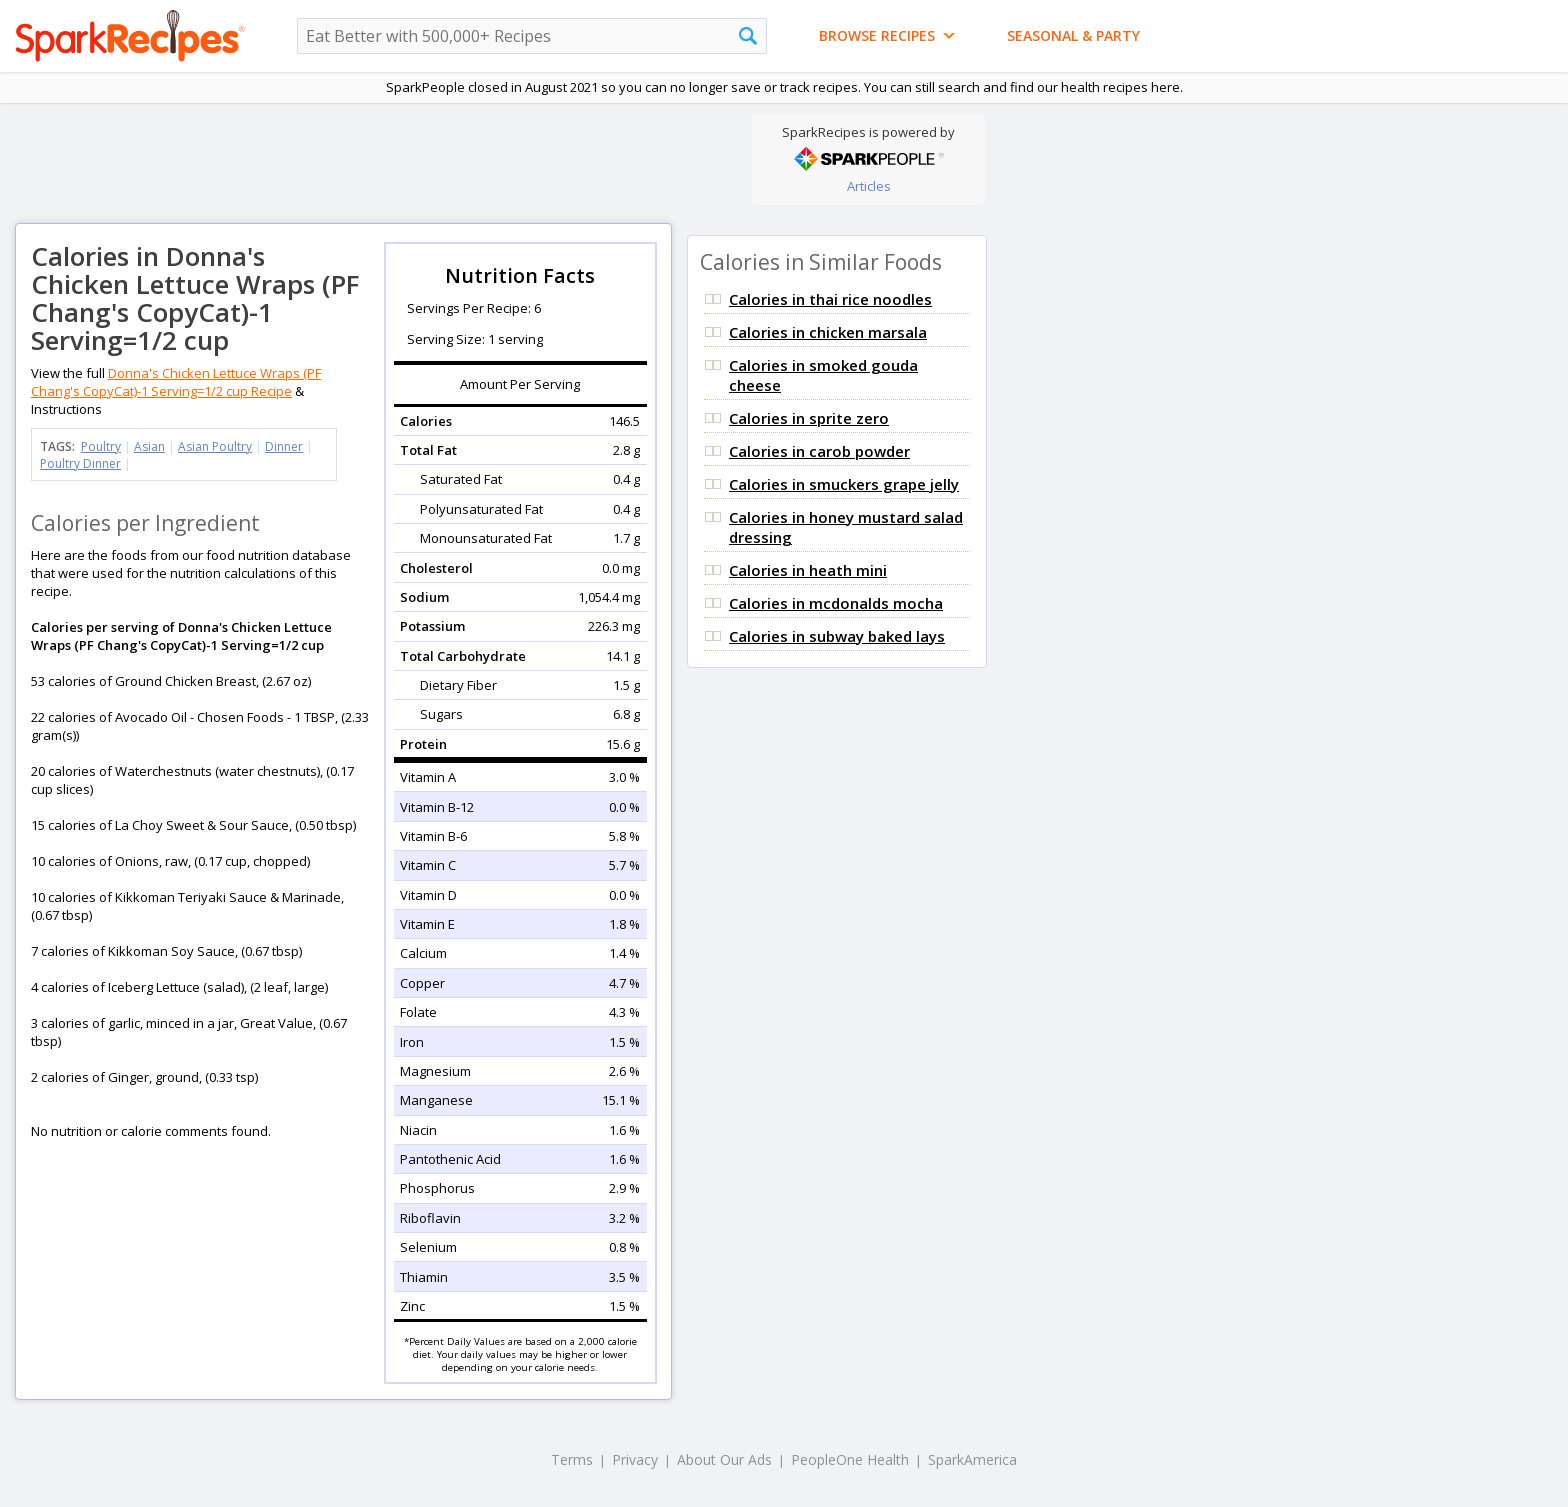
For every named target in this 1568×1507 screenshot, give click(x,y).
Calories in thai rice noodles (830, 299)
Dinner (284, 446)
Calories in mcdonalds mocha (836, 603)
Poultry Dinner (80, 463)
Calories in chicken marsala (828, 332)
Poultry (101, 446)
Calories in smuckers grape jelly (844, 484)
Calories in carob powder (819, 451)
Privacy (635, 1459)
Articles (869, 186)
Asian (149, 446)
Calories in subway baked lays (837, 636)
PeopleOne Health (850, 1459)
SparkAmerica (972, 1459)
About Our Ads (724, 1459)
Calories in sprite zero (809, 418)
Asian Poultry (215, 446)
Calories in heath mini (808, 570)
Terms (572, 1459)
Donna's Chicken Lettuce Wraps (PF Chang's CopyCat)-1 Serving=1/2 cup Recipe (176, 382)
